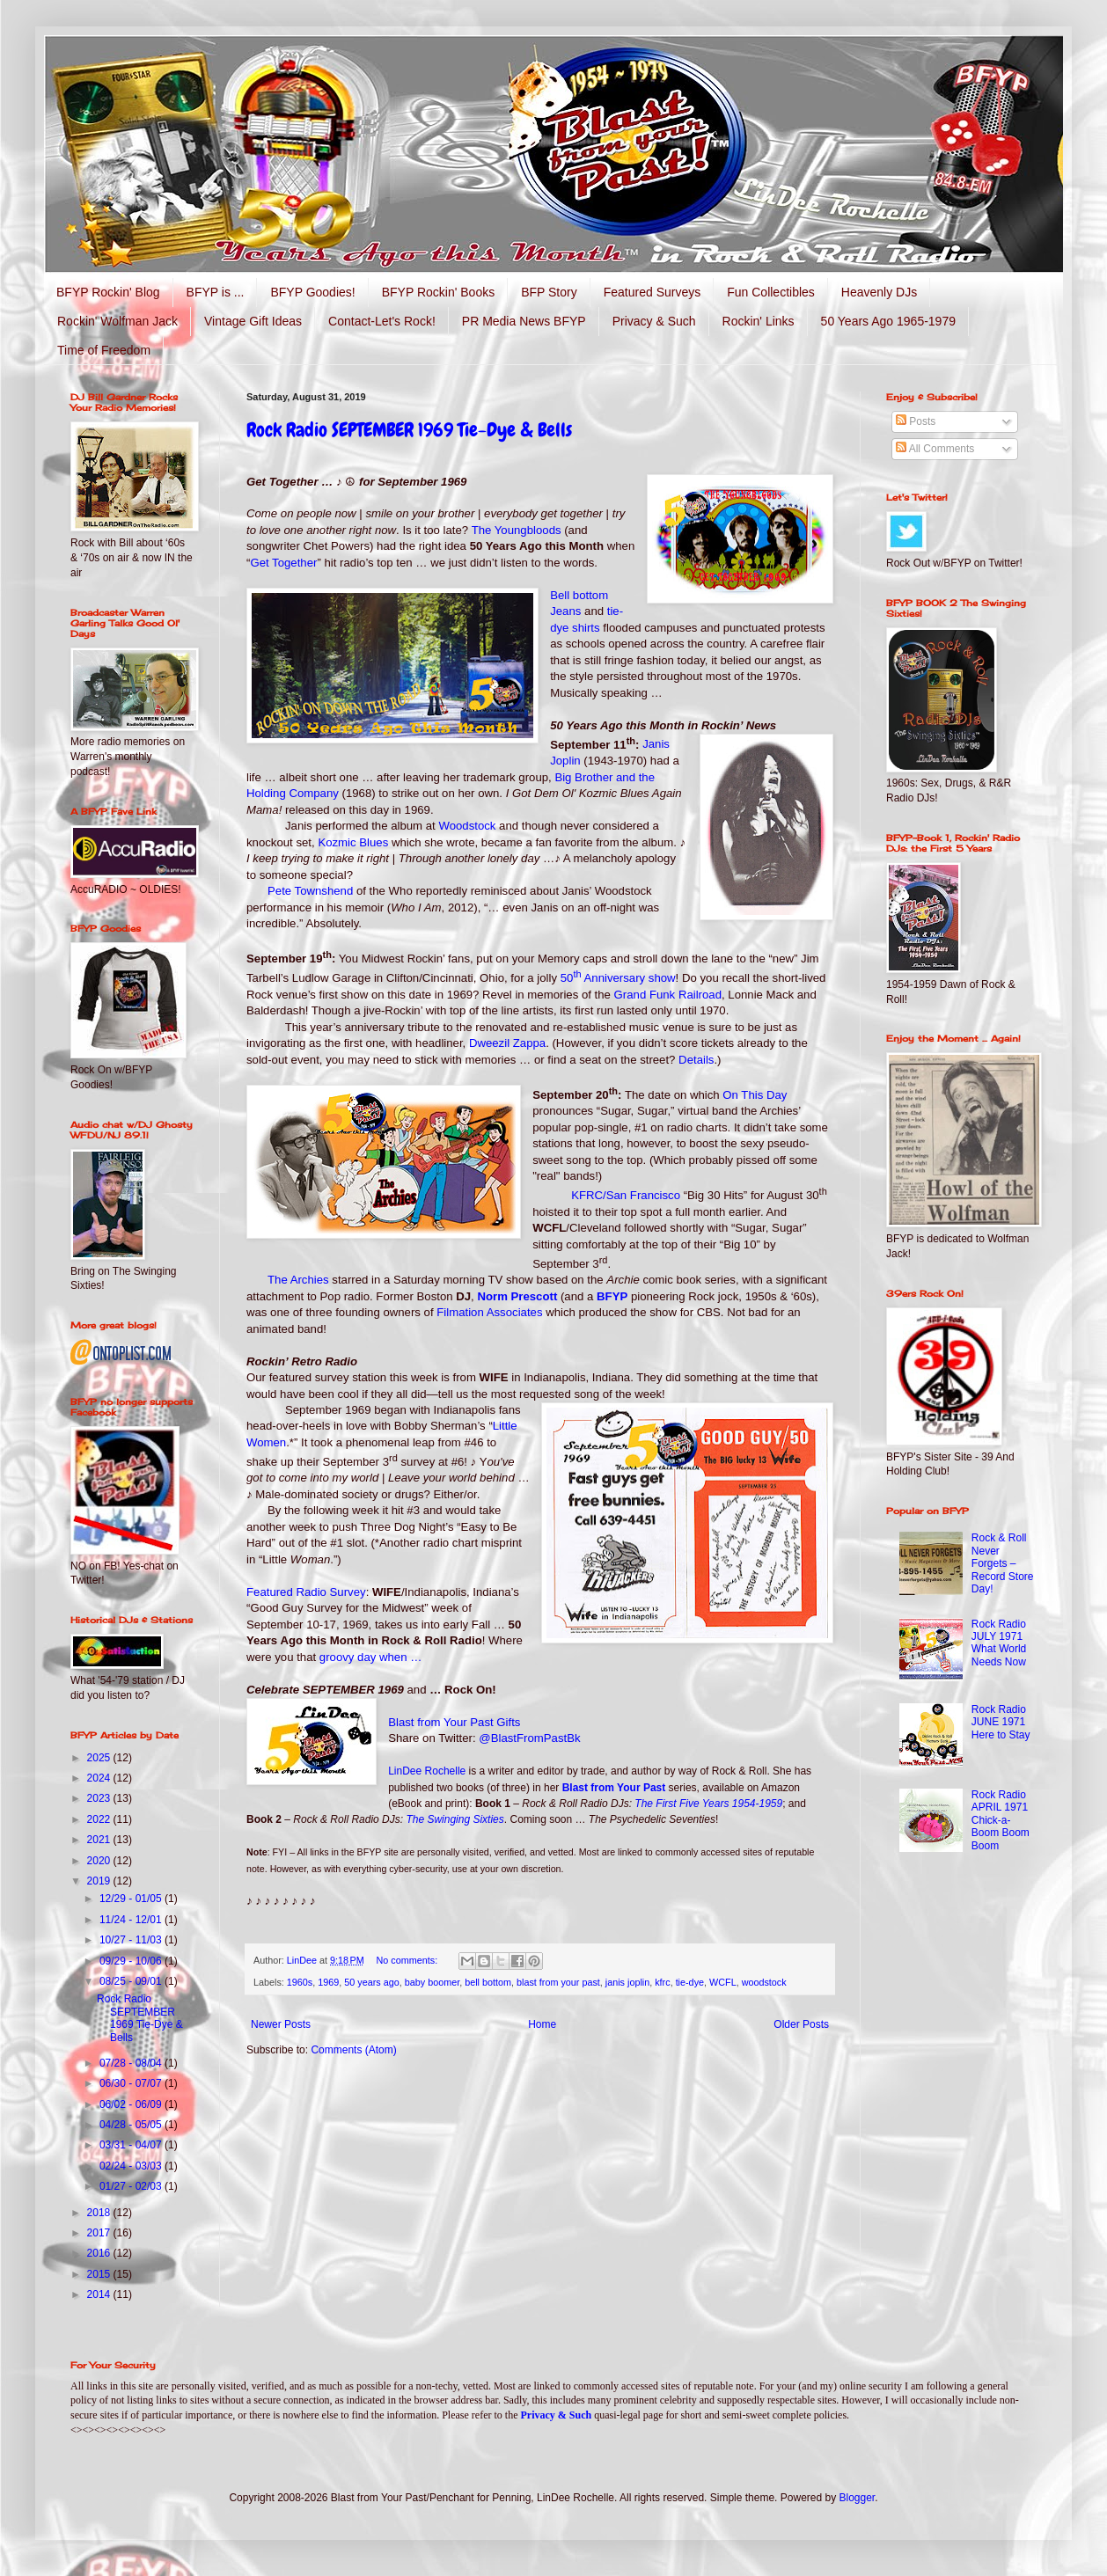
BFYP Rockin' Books (438, 292)
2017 (100, 2233)
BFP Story (549, 292)
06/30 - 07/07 (132, 2083)
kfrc (662, 1982)
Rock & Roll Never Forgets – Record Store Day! (1002, 1563)
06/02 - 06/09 (132, 2104)
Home (542, 2024)
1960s (299, 1982)
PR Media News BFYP (524, 321)
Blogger (857, 2498)
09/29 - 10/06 (132, 1961)
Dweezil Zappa (507, 1043)
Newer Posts (281, 2024)
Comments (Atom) (353, 2050)
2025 (100, 1758)
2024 (100, 1778)
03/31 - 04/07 (132, 2145)
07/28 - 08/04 (132, 2063)
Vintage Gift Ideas (253, 321)
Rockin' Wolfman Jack (117, 321)
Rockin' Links (758, 321)
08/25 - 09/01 (132, 1981)
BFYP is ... (216, 292)
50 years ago (371, 1982)
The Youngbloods (516, 530)
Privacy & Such (654, 321)
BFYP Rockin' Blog (108, 292)
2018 (100, 2212)
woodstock (764, 1982)
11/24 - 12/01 (132, 1920)
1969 (328, 1982)
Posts (915, 421)
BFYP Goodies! (312, 292)
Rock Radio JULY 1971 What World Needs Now (998, 1643)
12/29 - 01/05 (132, 1898)
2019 (100, 1881)
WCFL (723, 1982)
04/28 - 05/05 (132, 2125)
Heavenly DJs (879, 292)
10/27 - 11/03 (132, 1940)
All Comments (935, 449)
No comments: (409, 1960)
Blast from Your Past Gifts (454, 1722)
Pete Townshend (310, 890)
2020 (100, 1861)
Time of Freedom (103, 350)
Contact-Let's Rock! (382, 321)
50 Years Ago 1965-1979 (888, 321)
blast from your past (558, 1982)
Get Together (283, 562)
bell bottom (488, 1982)
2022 (100, 1819)
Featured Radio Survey (306, 1592)
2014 (100, 2294)
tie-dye (690, 1982)
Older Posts (801, 2024)
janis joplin (627, 1982)
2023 (100, 1798)
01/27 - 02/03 (132, 2186)
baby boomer (432, 1982)
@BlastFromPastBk (529, 1738)
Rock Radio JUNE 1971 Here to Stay (1000, 1722)
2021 (100, 1839)
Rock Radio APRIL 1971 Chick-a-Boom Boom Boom (1000, 1820)
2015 (100, 2274)
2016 (100, 2253)
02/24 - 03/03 (132, 2166)
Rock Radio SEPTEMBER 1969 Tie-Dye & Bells (409, 430)
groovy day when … (370, 1657)
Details (696, 1059)
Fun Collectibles (771, 292)
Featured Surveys (652, 292)
